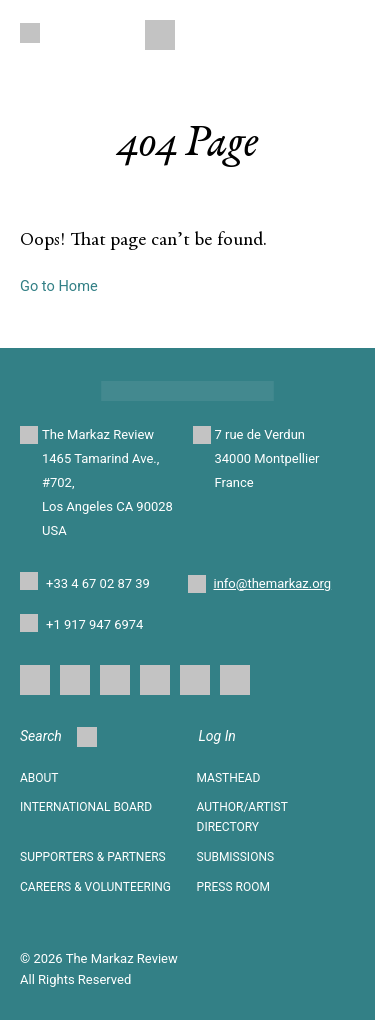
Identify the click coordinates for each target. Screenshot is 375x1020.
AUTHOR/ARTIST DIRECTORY (242, 817)
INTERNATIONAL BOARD (86, 807)
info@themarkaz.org (273, 583)
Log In (217, 736)
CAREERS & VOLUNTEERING (95, 887)
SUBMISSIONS (236, 857)
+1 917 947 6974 (94, 624)
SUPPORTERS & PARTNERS (93, 857)
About (39, 778)
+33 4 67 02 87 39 (98, 583)
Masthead (229, 778)
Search (58, 737)
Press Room (233, 887)
